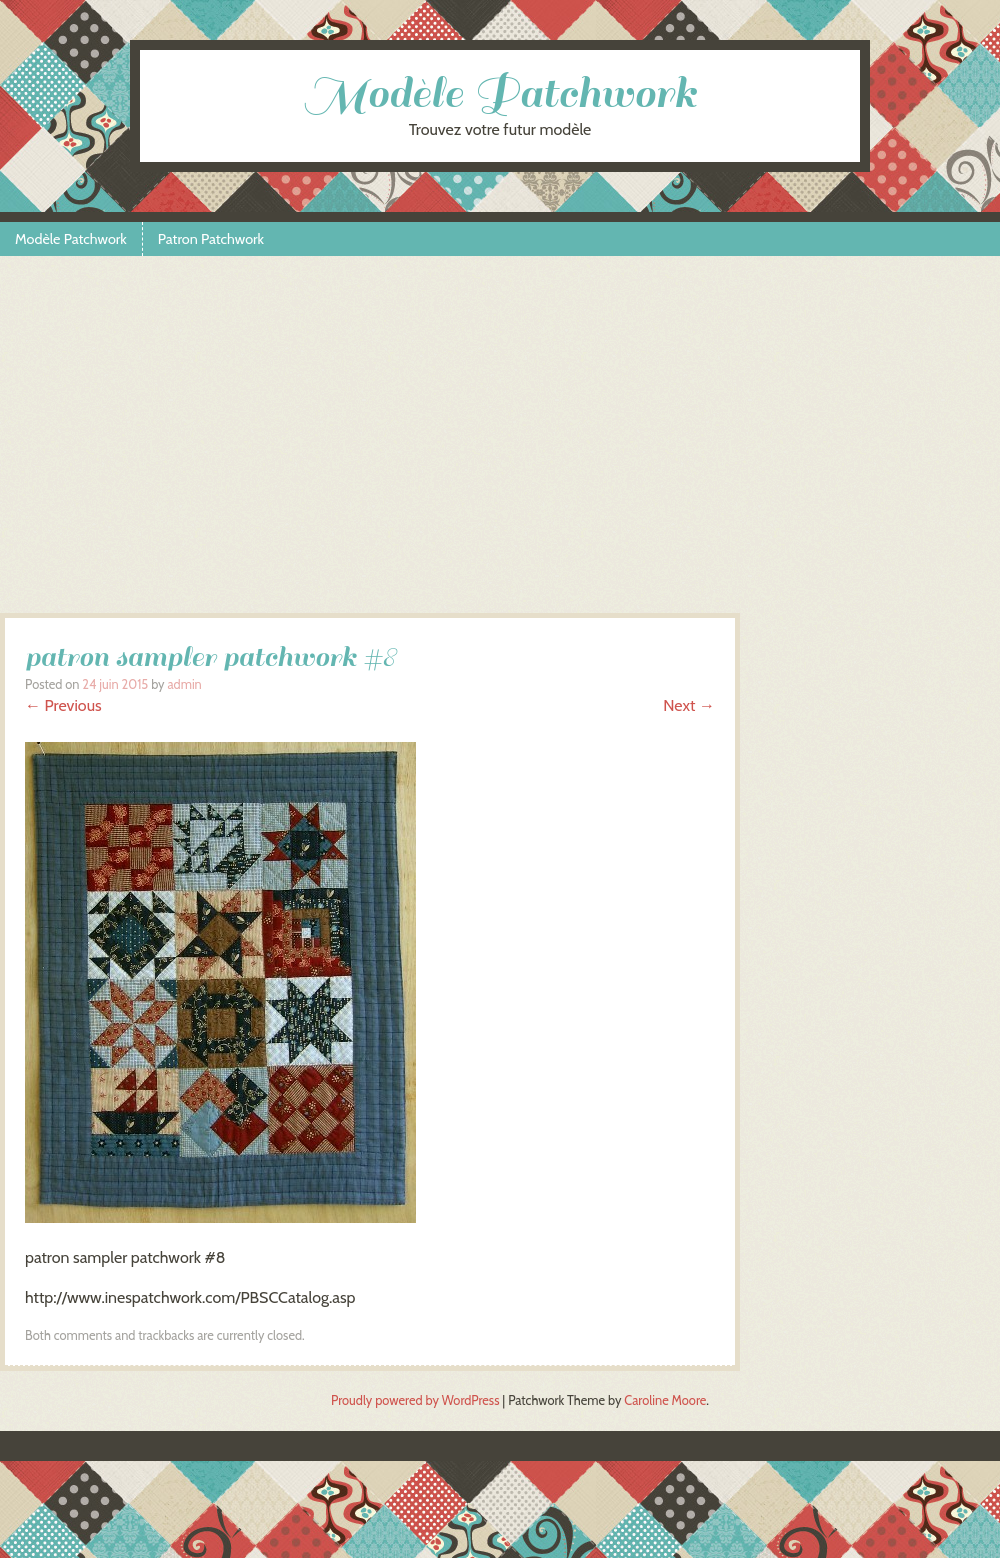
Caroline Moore (665, 1400)
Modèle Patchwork (500, 93)
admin (184, 684)
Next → (689, 705)
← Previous (63, 705)
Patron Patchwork (211, 239)
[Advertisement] (500, 443)
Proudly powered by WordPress (415, 1400)
